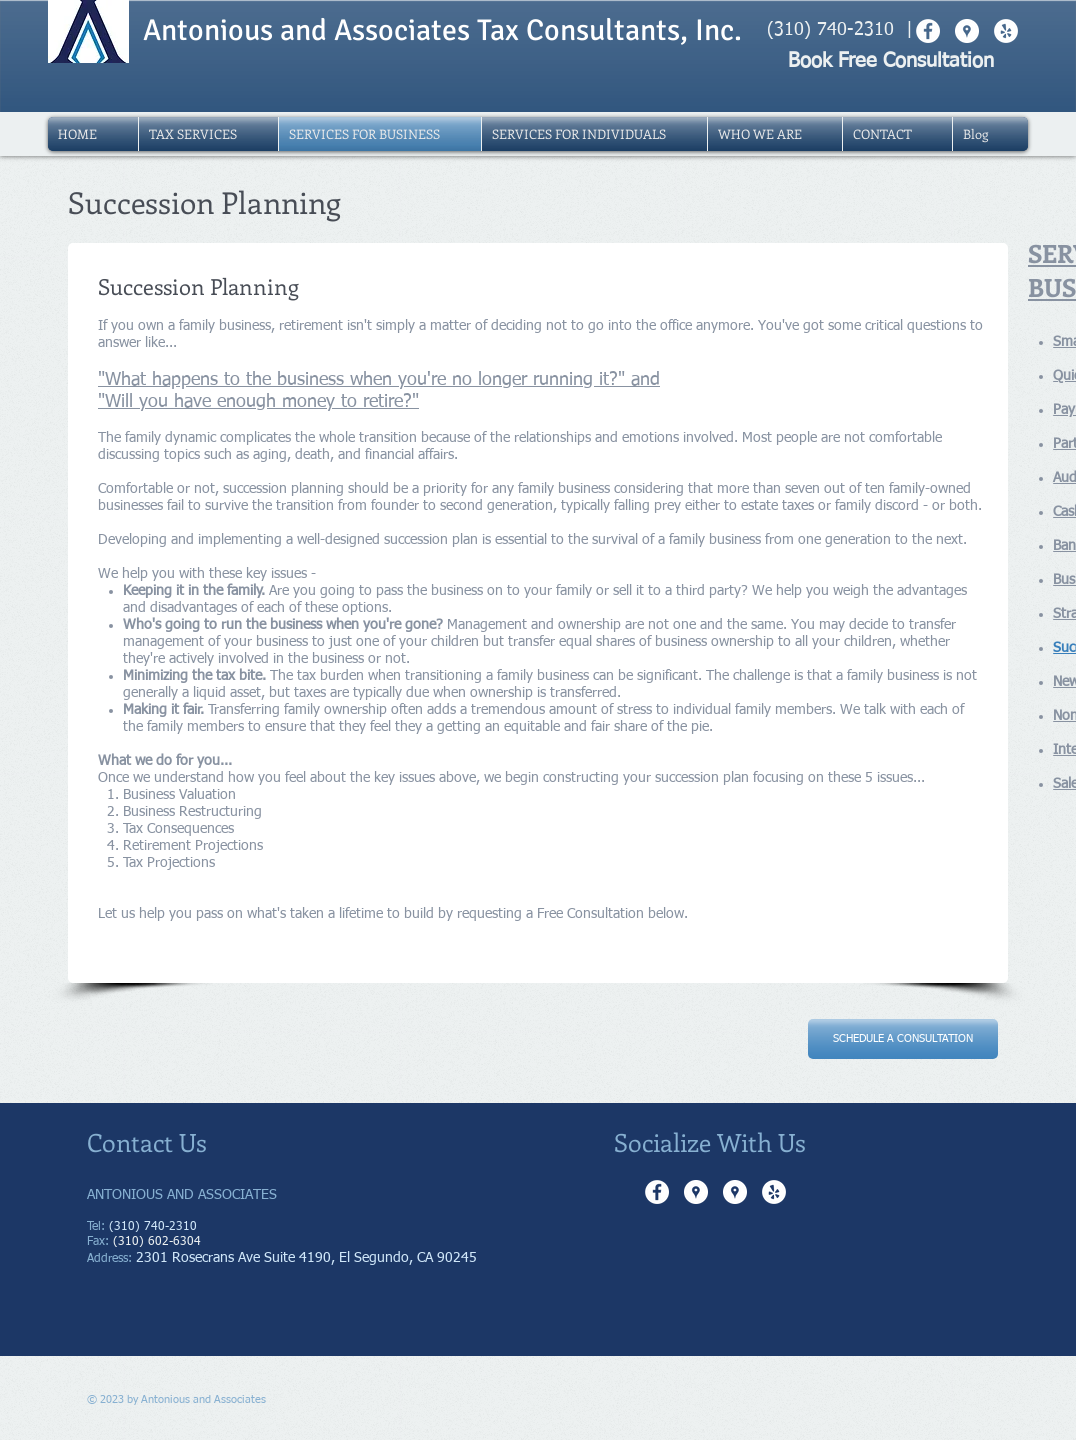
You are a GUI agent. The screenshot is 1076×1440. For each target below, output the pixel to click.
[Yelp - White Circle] (774, 1192)
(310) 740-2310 (830, 30)
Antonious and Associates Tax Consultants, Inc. (442, 30)
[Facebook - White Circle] (657, 1192)
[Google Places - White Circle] (696, 1192)
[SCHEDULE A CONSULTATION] (903, 1039)
